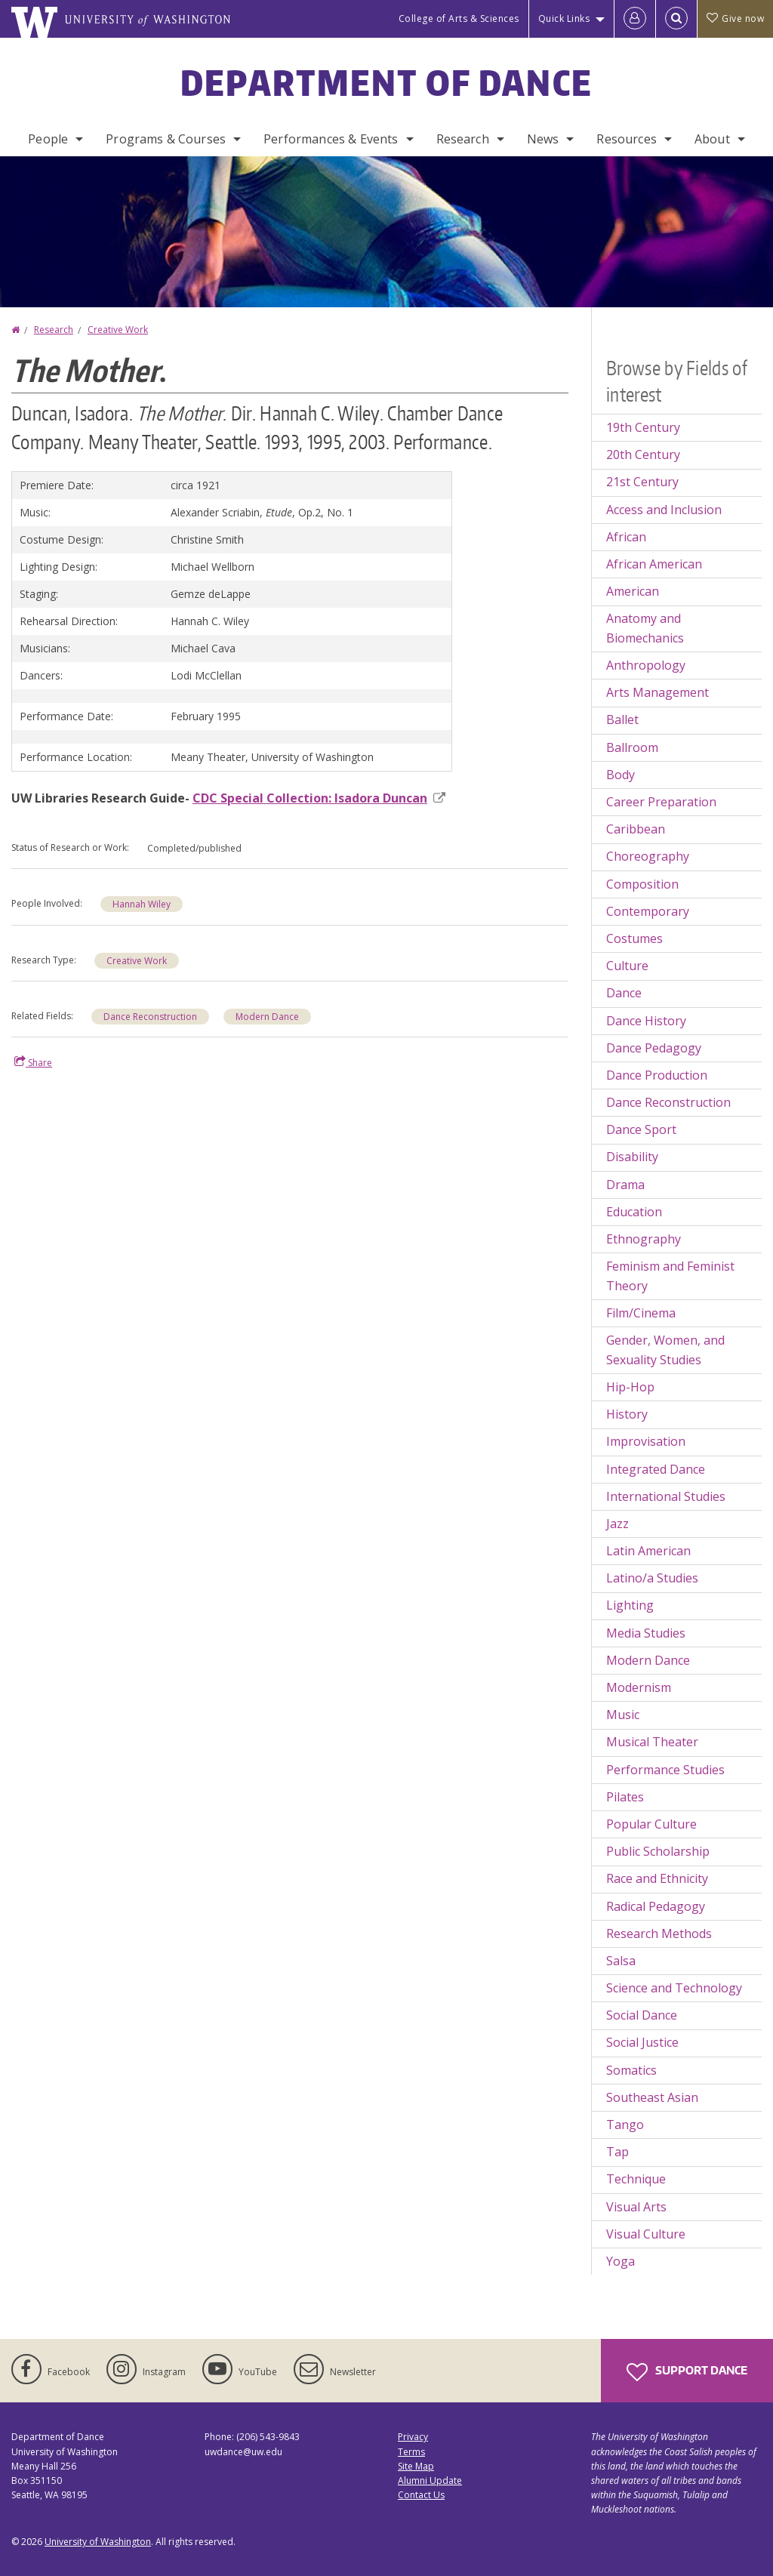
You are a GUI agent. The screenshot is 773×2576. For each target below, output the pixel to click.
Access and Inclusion (664, 509)
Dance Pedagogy (653, 1048)
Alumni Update (430, 2480)
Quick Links (564, 18)
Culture (627, 965)
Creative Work (118, 329)
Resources (626, 139)
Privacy (413, 2436)
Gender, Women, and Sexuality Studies (665, 1350)
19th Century (643, 427)
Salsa (621, 1960)
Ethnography (643, 1239)
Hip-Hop (630, 1387)
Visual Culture (645, 2234)
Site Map (416, 2466)
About (712, 139)
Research (462, 139)
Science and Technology (674, 1988)
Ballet (622, 719)
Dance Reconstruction (150, 1016)
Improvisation (645, 1441)
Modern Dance (267, 1016)
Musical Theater (652, 1741)
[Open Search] (676, 19)
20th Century (643, 454)
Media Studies (645, 1633)
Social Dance (641, 2015)
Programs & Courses (166, 139)
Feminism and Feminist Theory (670, 1276)
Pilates (625, 1797)
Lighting (630, 1605)
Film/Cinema (641, 1313)
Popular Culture (651, 1824)
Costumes (634, 938)
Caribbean (635, 829)
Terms (411, 2451)
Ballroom (632, 747)
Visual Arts (636, 2207)
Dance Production (656, 1075)
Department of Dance (386, 82)
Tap (617, 2151)
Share (33, 1062)
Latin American (648, 1550)
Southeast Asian (652, 2097)
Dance (624, 992)
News (543, 139)
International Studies (665, 1496)
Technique (636, 2179)
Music (622, 1714)
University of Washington (98, 2541)
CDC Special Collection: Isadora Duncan (318, 798)
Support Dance (687, 2372)
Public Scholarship (658, 1851)
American (632, 591)
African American (654, 564)
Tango (625, 2124)
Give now (735, 18)
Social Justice (642, 2042)
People (48, 139)
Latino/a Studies (652, 1578)
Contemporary (647, 911)
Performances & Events (330, 139)
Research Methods (659, 1933)
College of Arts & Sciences (459, 18)
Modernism (638, 1687)
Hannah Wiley (141, 904)
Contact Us (421, 2494)
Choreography (647, 856)
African (626, 536)
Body (620, 774)
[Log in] (634, 19)
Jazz (617, 1523)
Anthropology (645, 665)
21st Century (642, 481)
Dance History (646, 1020)
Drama (625, 1184)
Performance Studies (665, 1769)
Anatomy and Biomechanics (645, 628)
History (627, 1414)
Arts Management (657, 692)
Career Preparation (661, 801)
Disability (632, 1156)
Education (634, 1211)
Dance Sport (641, 1129)
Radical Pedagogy (655, 1906)
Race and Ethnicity (657, 1878)
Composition (642, 884)
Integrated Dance (655, 1469)
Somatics (631, 2070)
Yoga (620, 2261)
